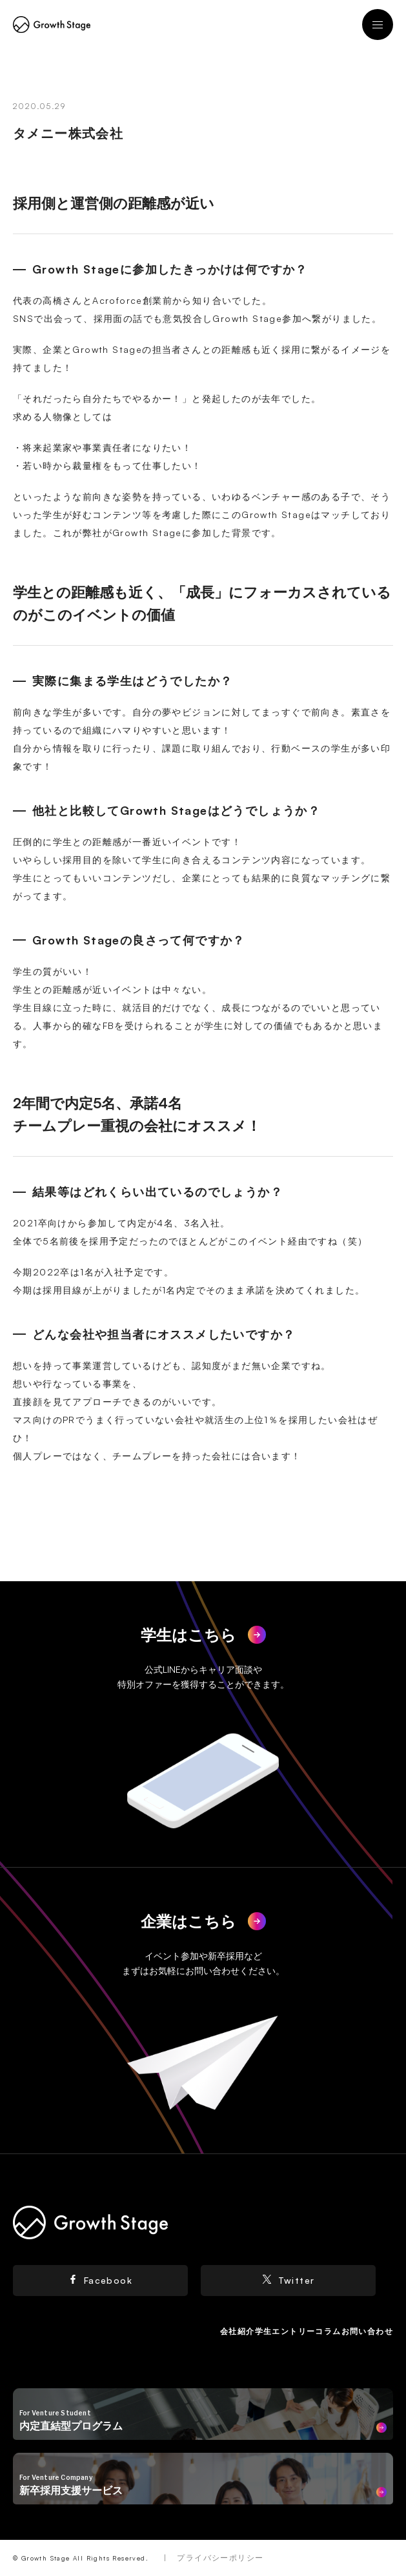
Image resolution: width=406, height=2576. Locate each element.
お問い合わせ (367, 2331)
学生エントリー (285, 2331)
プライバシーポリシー (220, 2557)
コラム (328, 2331)
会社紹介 (237, 2331)
